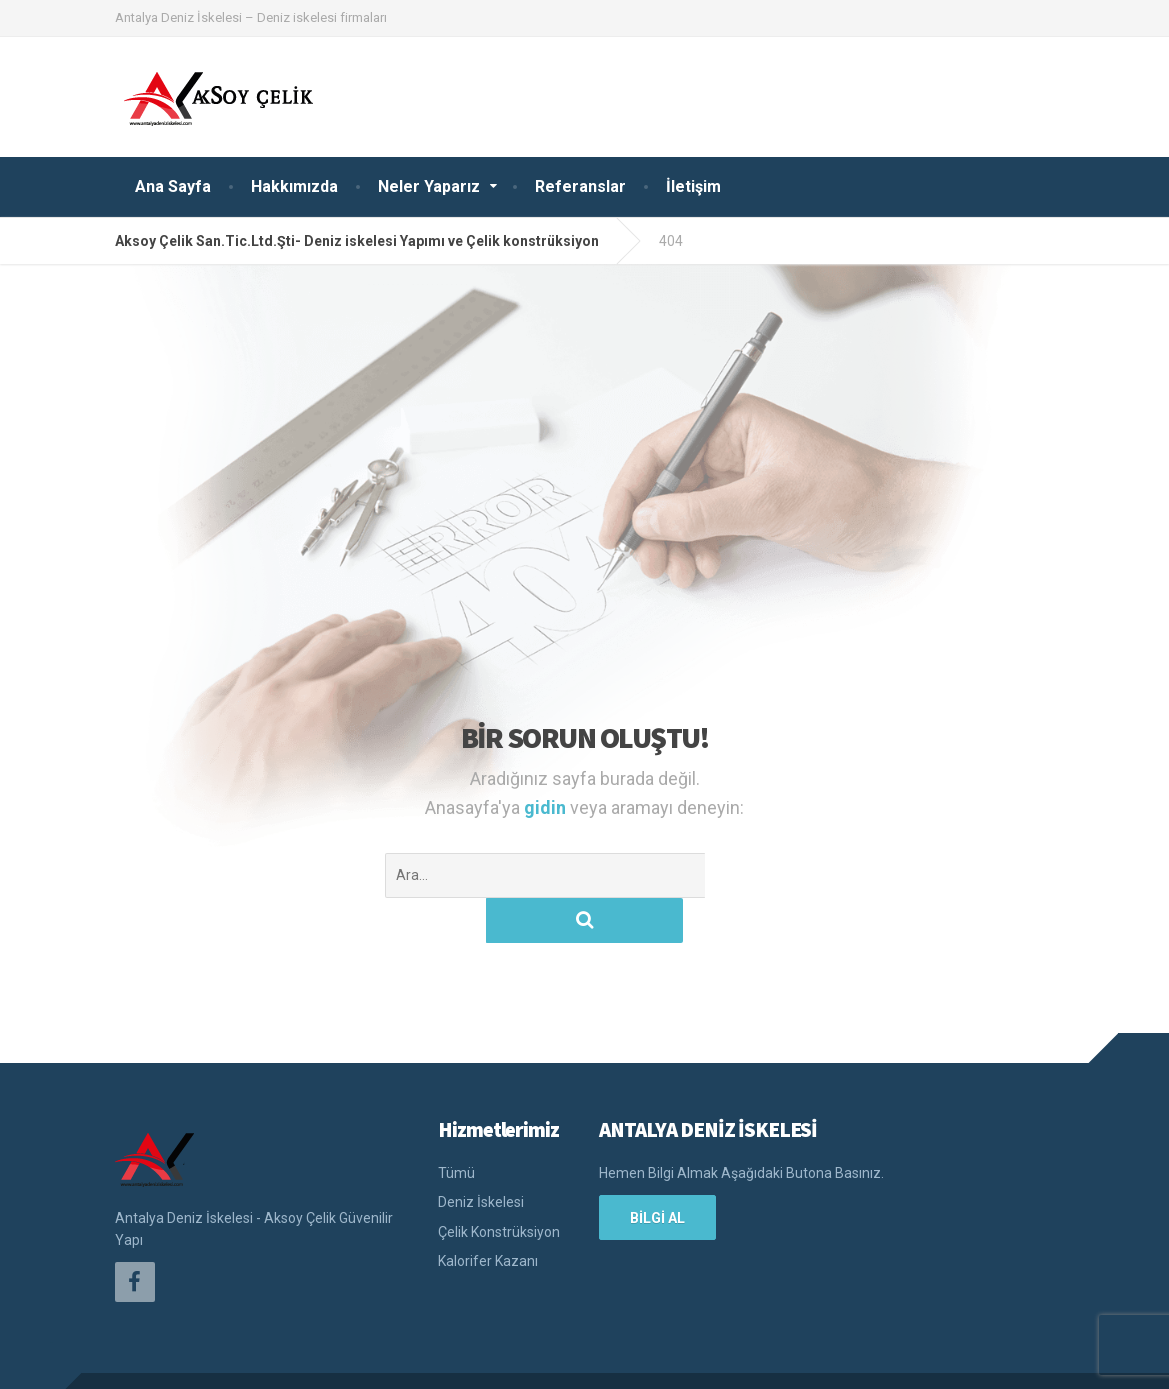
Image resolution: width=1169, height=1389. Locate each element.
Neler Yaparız (429, 186)
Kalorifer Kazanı (488, 1216)
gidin (547, 807)
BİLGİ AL (657, 1173)
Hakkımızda (294, 186)
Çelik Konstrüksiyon (499, 1187)
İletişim (693, 186)
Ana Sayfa (173, 186)
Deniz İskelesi (481, 1157)
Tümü (456, 1128)
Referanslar (580, 186)
